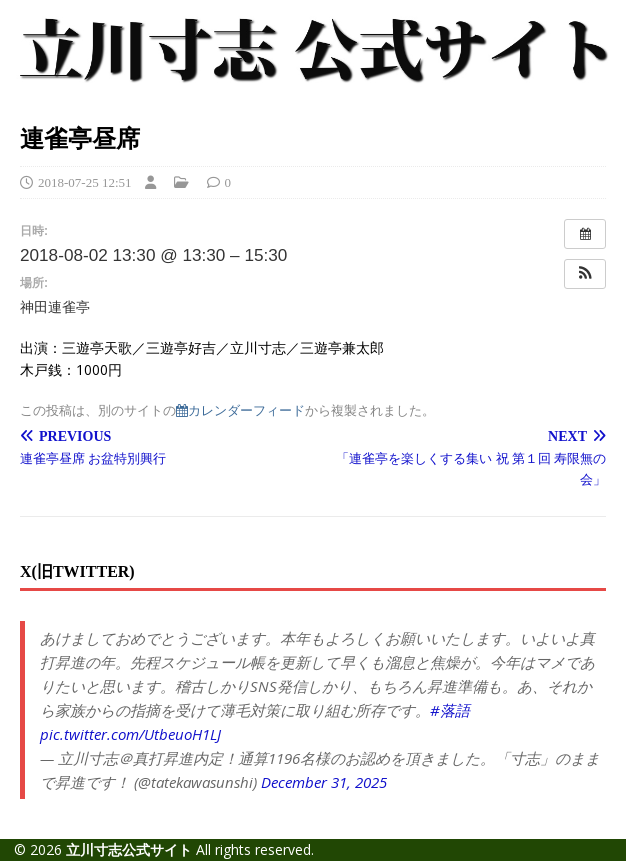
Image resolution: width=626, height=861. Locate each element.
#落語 (450, 710)
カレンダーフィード (240, 410)
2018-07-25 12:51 (85, 182)
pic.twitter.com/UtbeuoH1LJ (130, 734)
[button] (585, 274)
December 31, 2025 (324, 782)
